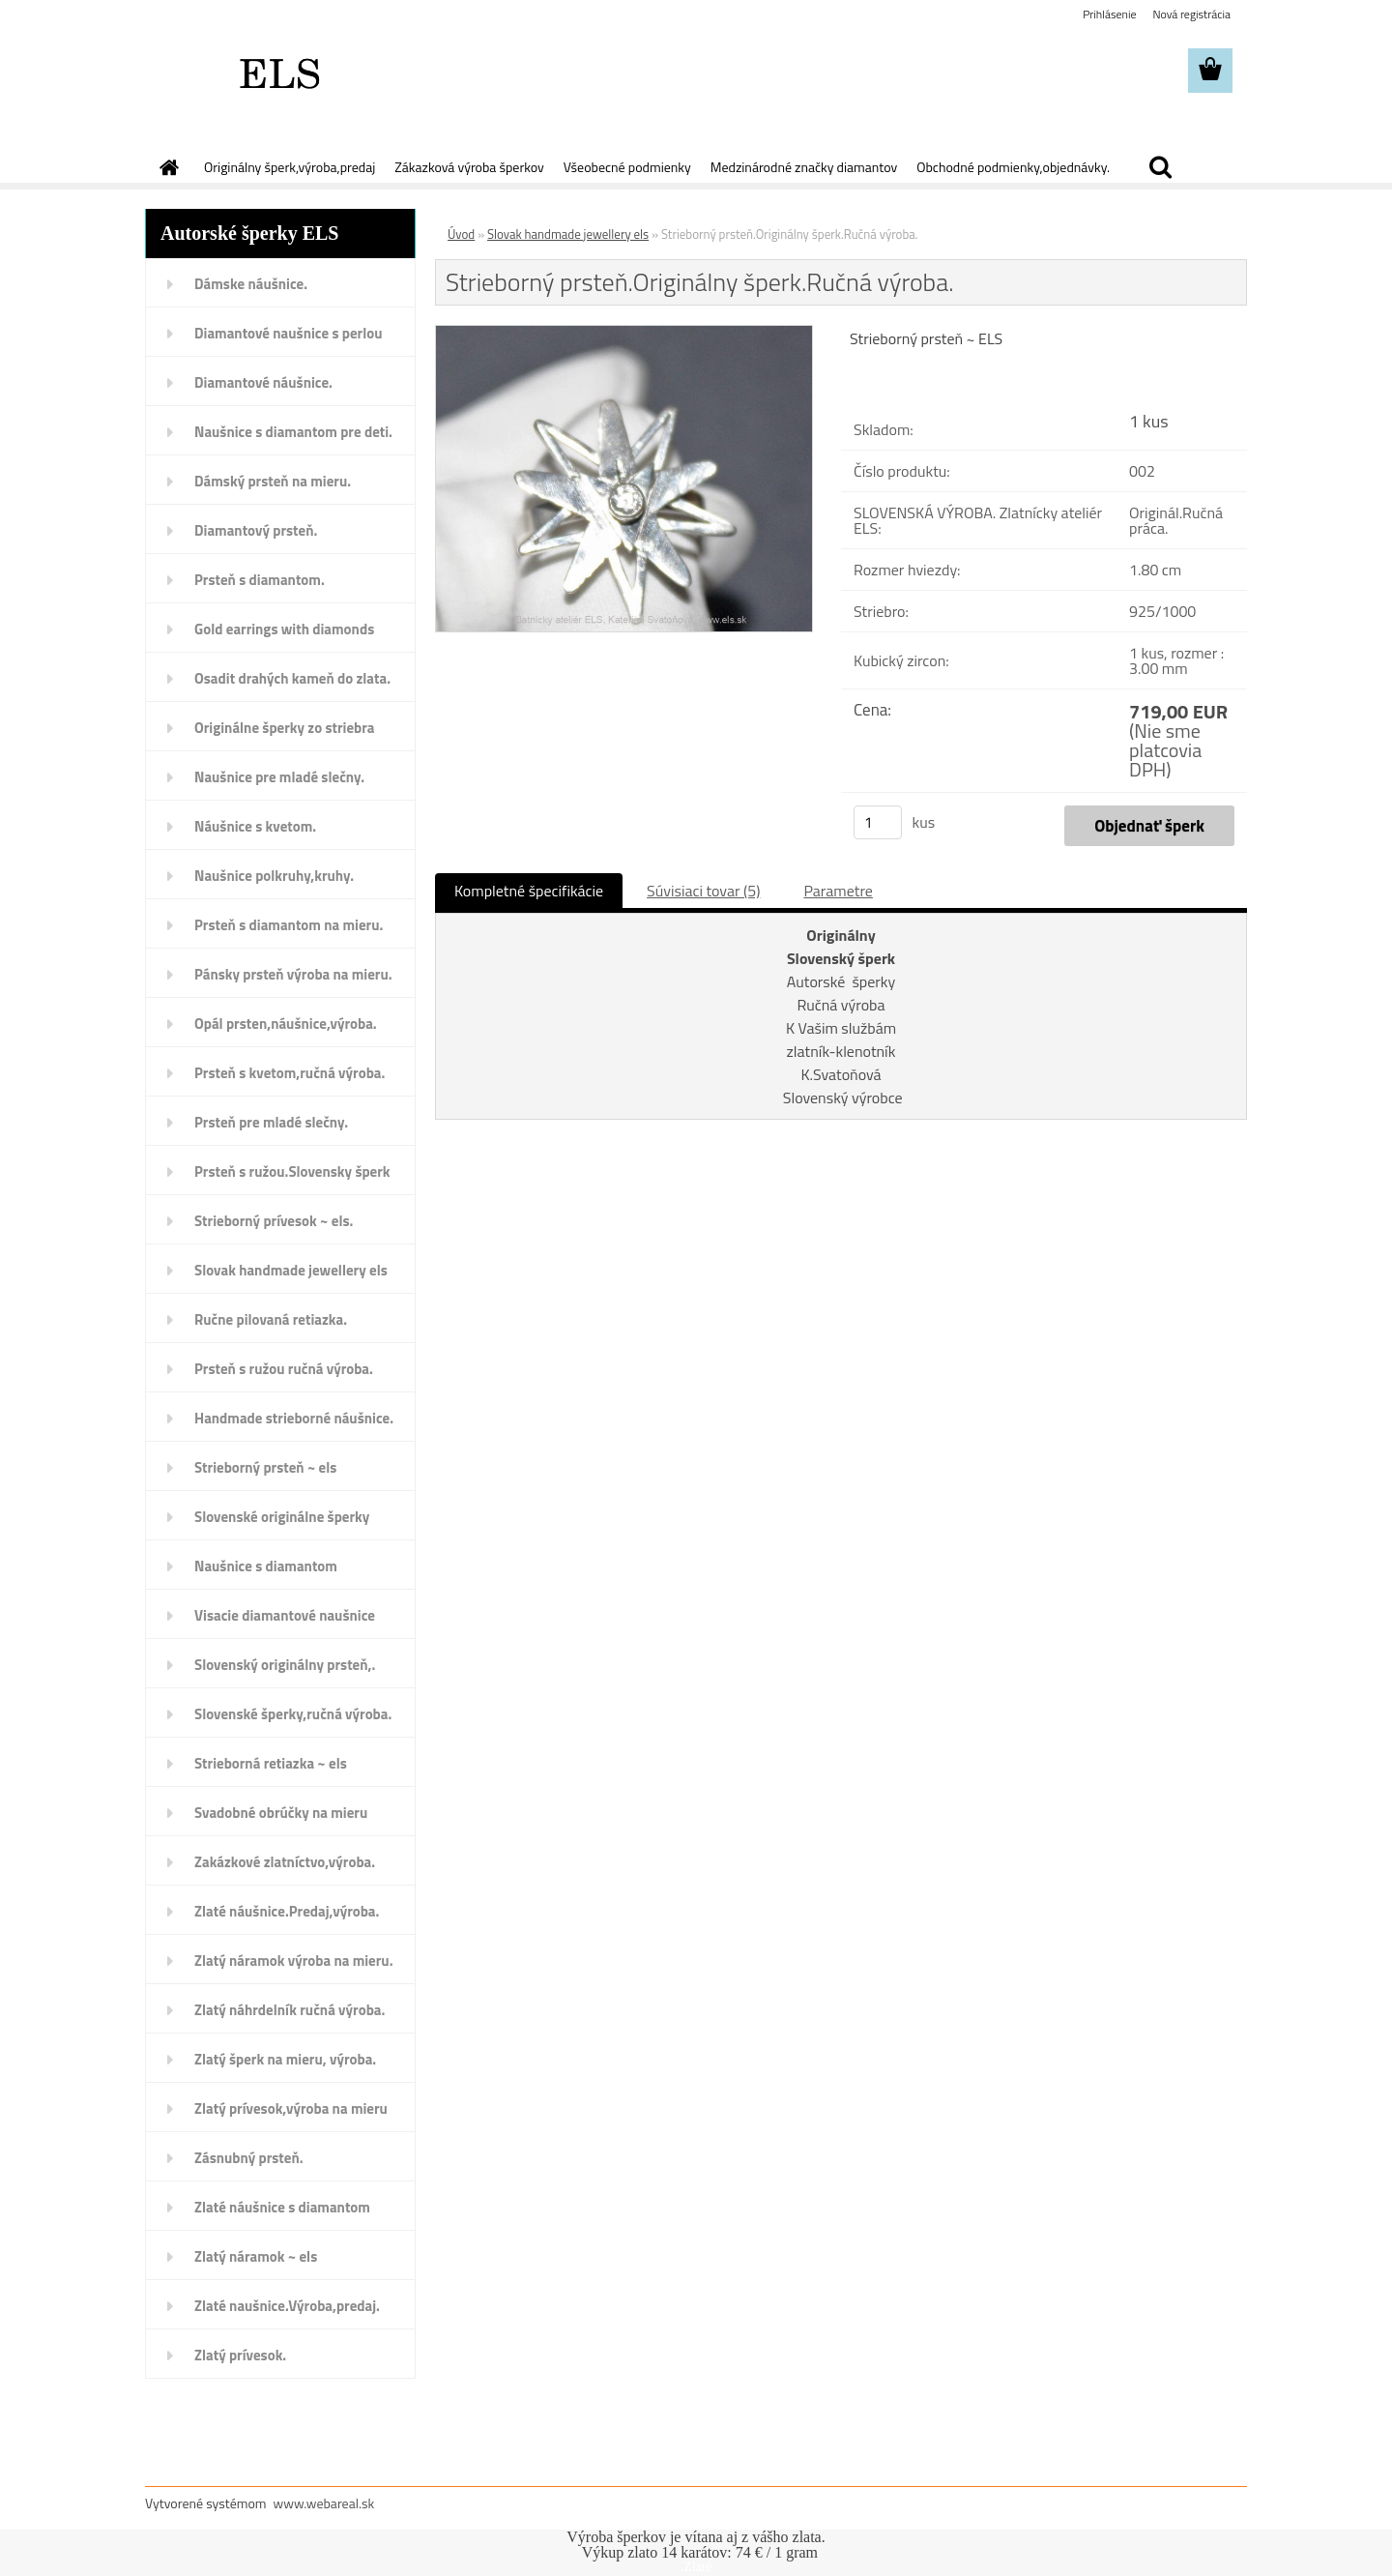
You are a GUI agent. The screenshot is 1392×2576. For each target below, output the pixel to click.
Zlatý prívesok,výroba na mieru (291, 2108)
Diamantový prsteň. (255, 530)
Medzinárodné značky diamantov (803, 167)
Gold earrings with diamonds (284, 629)
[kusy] (878, 822)
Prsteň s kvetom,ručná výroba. (289, 1073)
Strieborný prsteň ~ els (265, 1467)
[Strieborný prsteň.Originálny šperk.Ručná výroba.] (624, 333)
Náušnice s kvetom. (255, 826)
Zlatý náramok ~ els (255, 2256)
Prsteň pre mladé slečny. (271, 1122)
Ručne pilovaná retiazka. (270, 1319)
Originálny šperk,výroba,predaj (289, 167)
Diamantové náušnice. (263, 382)
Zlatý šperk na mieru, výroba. (285, 2059)
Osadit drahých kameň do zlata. (292, 678)
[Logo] (278, 71)
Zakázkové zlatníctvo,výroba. (284, 1862)
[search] (1160, 167)
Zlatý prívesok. (240, 2355)
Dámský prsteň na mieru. (272, 481)
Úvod (461, 234)
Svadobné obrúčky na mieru (280, 1812)
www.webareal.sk (324, 2503)
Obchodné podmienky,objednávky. (1013, 167)
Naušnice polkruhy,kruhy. (274, 875)
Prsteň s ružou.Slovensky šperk (292, 1171)
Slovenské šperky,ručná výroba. (293, 1714)
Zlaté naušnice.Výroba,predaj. (287, 2306)
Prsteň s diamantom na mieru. (288, 925)
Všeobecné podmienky (627, 167)
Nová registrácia (1191, 14)
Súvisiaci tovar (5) (703, 890)
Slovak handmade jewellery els (291, 1270)
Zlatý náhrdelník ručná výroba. (289, 2010)
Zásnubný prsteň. (249, 2158)
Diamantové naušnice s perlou (288, 333)
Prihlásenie (1109, 14)
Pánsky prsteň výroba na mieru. (293, 974)
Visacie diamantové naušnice (284, 1615)
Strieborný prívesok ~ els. (273, 1221)
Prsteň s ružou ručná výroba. (283, 1369)
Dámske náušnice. (250, 284)
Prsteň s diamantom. (259, 580)
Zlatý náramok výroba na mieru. (293, 1960)
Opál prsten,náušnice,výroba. (285, 1023)
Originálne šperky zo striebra (284, 728)
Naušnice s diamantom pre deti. (293, 432)
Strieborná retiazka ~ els (270, 1763)
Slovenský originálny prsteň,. (284, 1665)
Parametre (837, 890)
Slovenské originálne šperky (281, 1517)
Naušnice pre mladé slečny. (279, 777)
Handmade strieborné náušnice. (293, 1418)
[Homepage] (167, 167)
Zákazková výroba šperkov (468, 167)
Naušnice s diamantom (265, 1566)
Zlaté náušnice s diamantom (282, 2207)
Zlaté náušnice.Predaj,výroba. (286, 1911)
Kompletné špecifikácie (528, 890)
